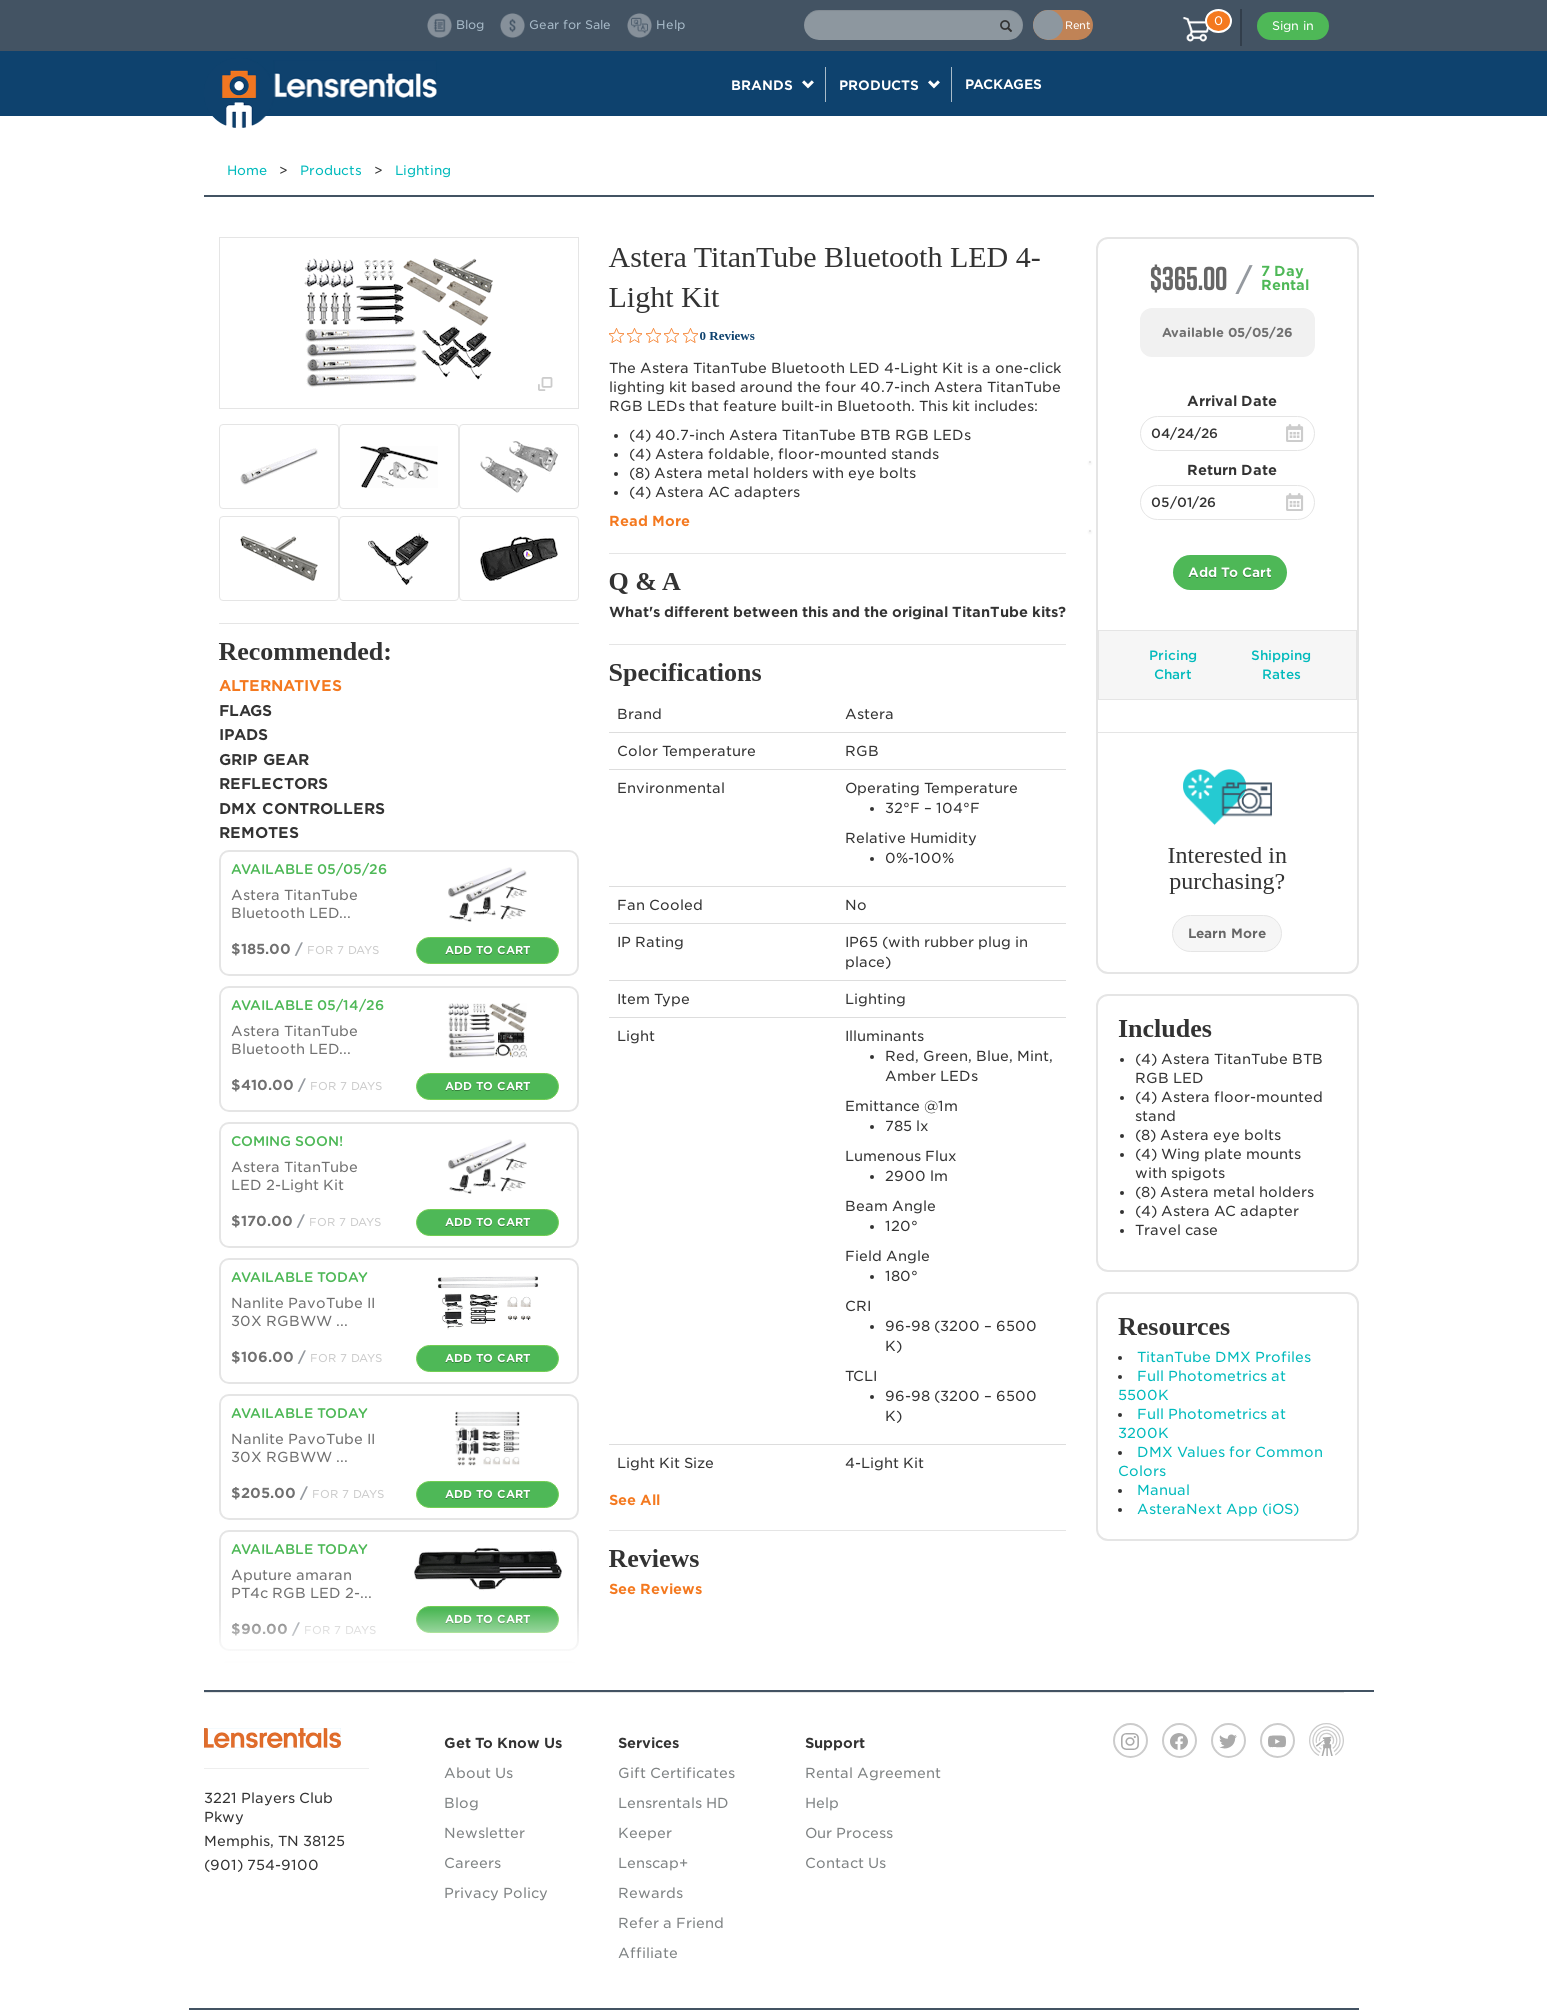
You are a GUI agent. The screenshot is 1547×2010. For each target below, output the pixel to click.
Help (822, 1803)
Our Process (849, 1833)
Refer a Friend (671, 1923)
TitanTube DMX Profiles (1224, 1357)
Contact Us (845, 1863)
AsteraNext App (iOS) (1218, 1509)
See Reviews (655, 1589)
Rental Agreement (873, 1773)
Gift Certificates (676, 1773)
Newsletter (484, 1833)
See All (634, 1500)
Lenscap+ (653, 1863)
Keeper (645, 1833)
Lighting (423, 170)
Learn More (1227, 933)
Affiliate (648, 1953)
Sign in (1293, 25)
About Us (478, 1773)
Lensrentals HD (673, 1803)
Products (331, 170)
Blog (461, 1803)
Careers (472, 1863)
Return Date (1232, 470)
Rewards (650, 1893)
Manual (1163, 1490)
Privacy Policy (496, 1893)
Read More (649, 521)
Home (247, 170)
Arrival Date (1232, 401)
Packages (1003, 84)
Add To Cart (1230, 572)
